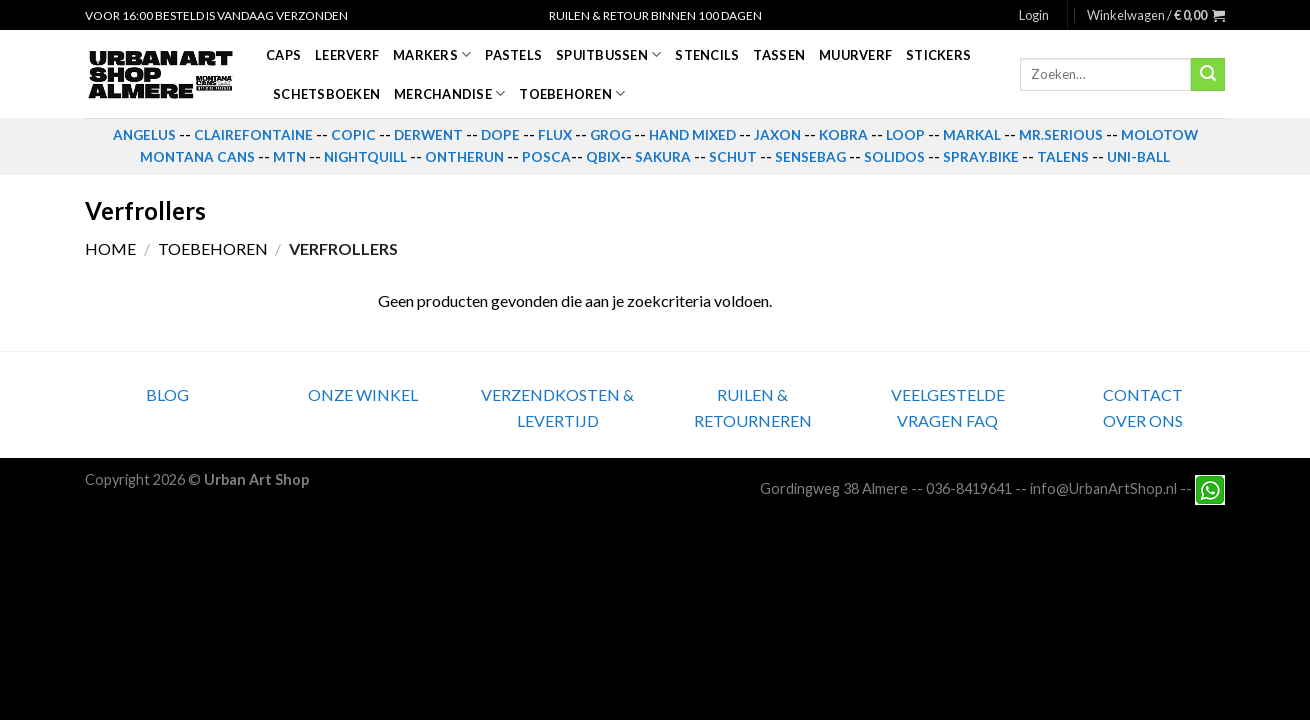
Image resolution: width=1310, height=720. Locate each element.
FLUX (555, 135)
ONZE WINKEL (363, 394)
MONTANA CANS (197, 157)
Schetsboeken (326, 94)
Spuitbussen (608, 54)
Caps (283, 55)
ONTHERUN (464, 157)
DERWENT (428, 135)
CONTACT (1143, 394)
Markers (432, 54)
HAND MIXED (692, 135)
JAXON (777, 135)
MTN (289, 157)
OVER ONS (1143, 420)
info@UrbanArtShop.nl (1103, 488)
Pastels (513, 55)
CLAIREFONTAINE (253, 135)
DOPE (500, 135)
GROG (610, 135)
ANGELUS (144, 135)
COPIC (353, 135)
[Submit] (1208, 75)
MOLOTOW (1159, 135)
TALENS (1063, 157)
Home (110, 248)
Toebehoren (572, 93)
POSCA (546, 157)
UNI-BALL (1138, 157)
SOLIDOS (894, 157)
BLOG (167, 394)
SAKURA (663, 157)
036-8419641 (969, 488)
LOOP (905, 135)
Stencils (707, 55)
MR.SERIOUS (1061, 135)
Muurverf (855, 55)
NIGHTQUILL (365, 157)
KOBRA (843, 135)
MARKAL (972, 135)
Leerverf (347, 55)
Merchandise (449, 93)
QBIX (603, 157)
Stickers (938, 55)
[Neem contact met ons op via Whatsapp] (1210, 488)
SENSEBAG (810, 157)
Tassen (779, 55)
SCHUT (733, 157)
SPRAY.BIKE (981, 157)
